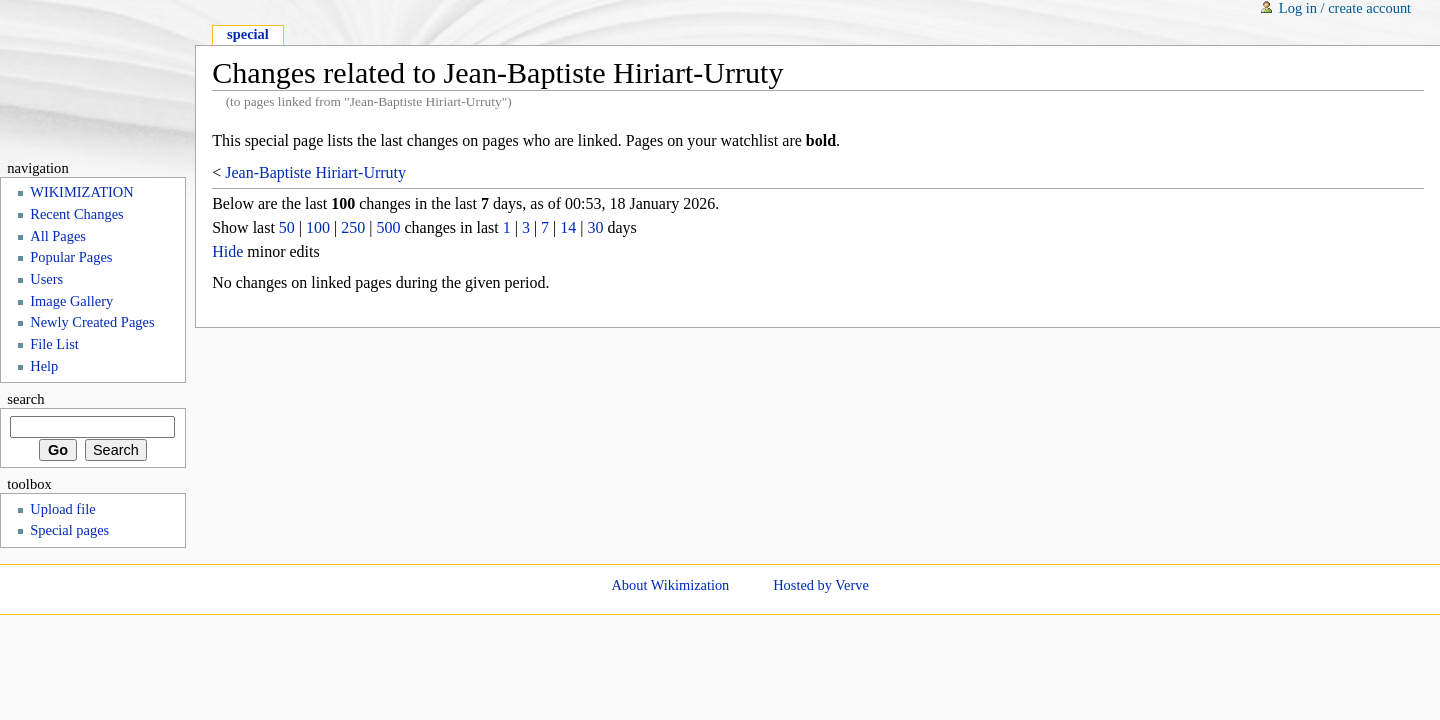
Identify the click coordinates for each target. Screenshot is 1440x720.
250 (353, 227)
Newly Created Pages (92, 322)
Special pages (69, 530)
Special (248, 34)
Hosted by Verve (821, 585)
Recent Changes (76, 214)
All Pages (58, 236)
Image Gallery (71, 301)
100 (318, 227)
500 (388, 227)
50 (287, 227)
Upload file (62, 509)
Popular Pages (71, 257)
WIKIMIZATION (81, 192)
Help (44, 366)
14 (568, 227)
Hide (227, 251)
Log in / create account (1345, 8)
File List (54, 344)
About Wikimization (670, 585)
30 (595, 227)
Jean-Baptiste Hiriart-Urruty (315, 172)
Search (25, 399)
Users (46, 279)
